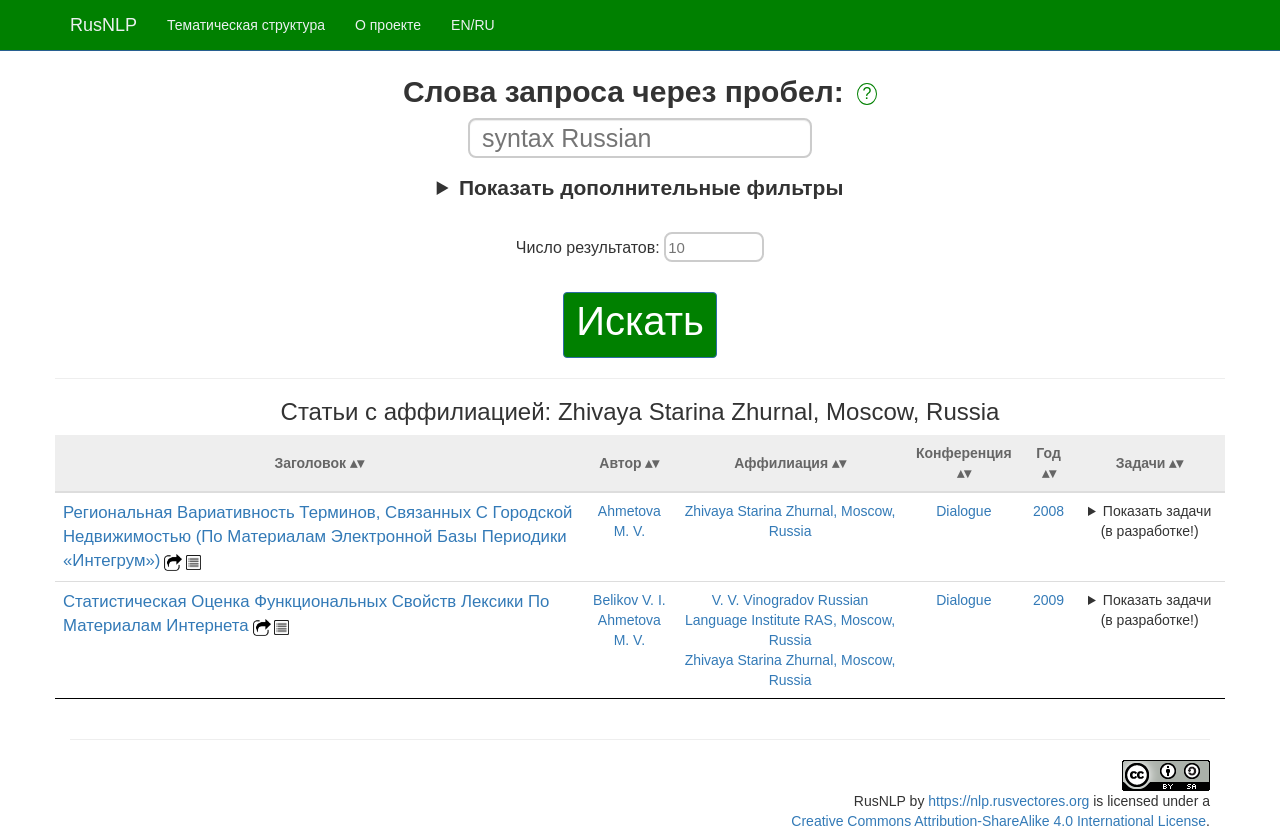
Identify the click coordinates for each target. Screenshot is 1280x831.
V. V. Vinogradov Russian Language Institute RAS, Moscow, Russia (790, 620)
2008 (1048, 511)
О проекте (388, 25)
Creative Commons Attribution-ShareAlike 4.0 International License (998, 821)
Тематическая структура (246, 25)
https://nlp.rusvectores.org (1008, 801)
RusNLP (103, 25)
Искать (640, 321)
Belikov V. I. (629, 600)
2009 (1048, 600)
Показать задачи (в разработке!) (1156, 521)
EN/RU (473, 25)
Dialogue (963, 511)
